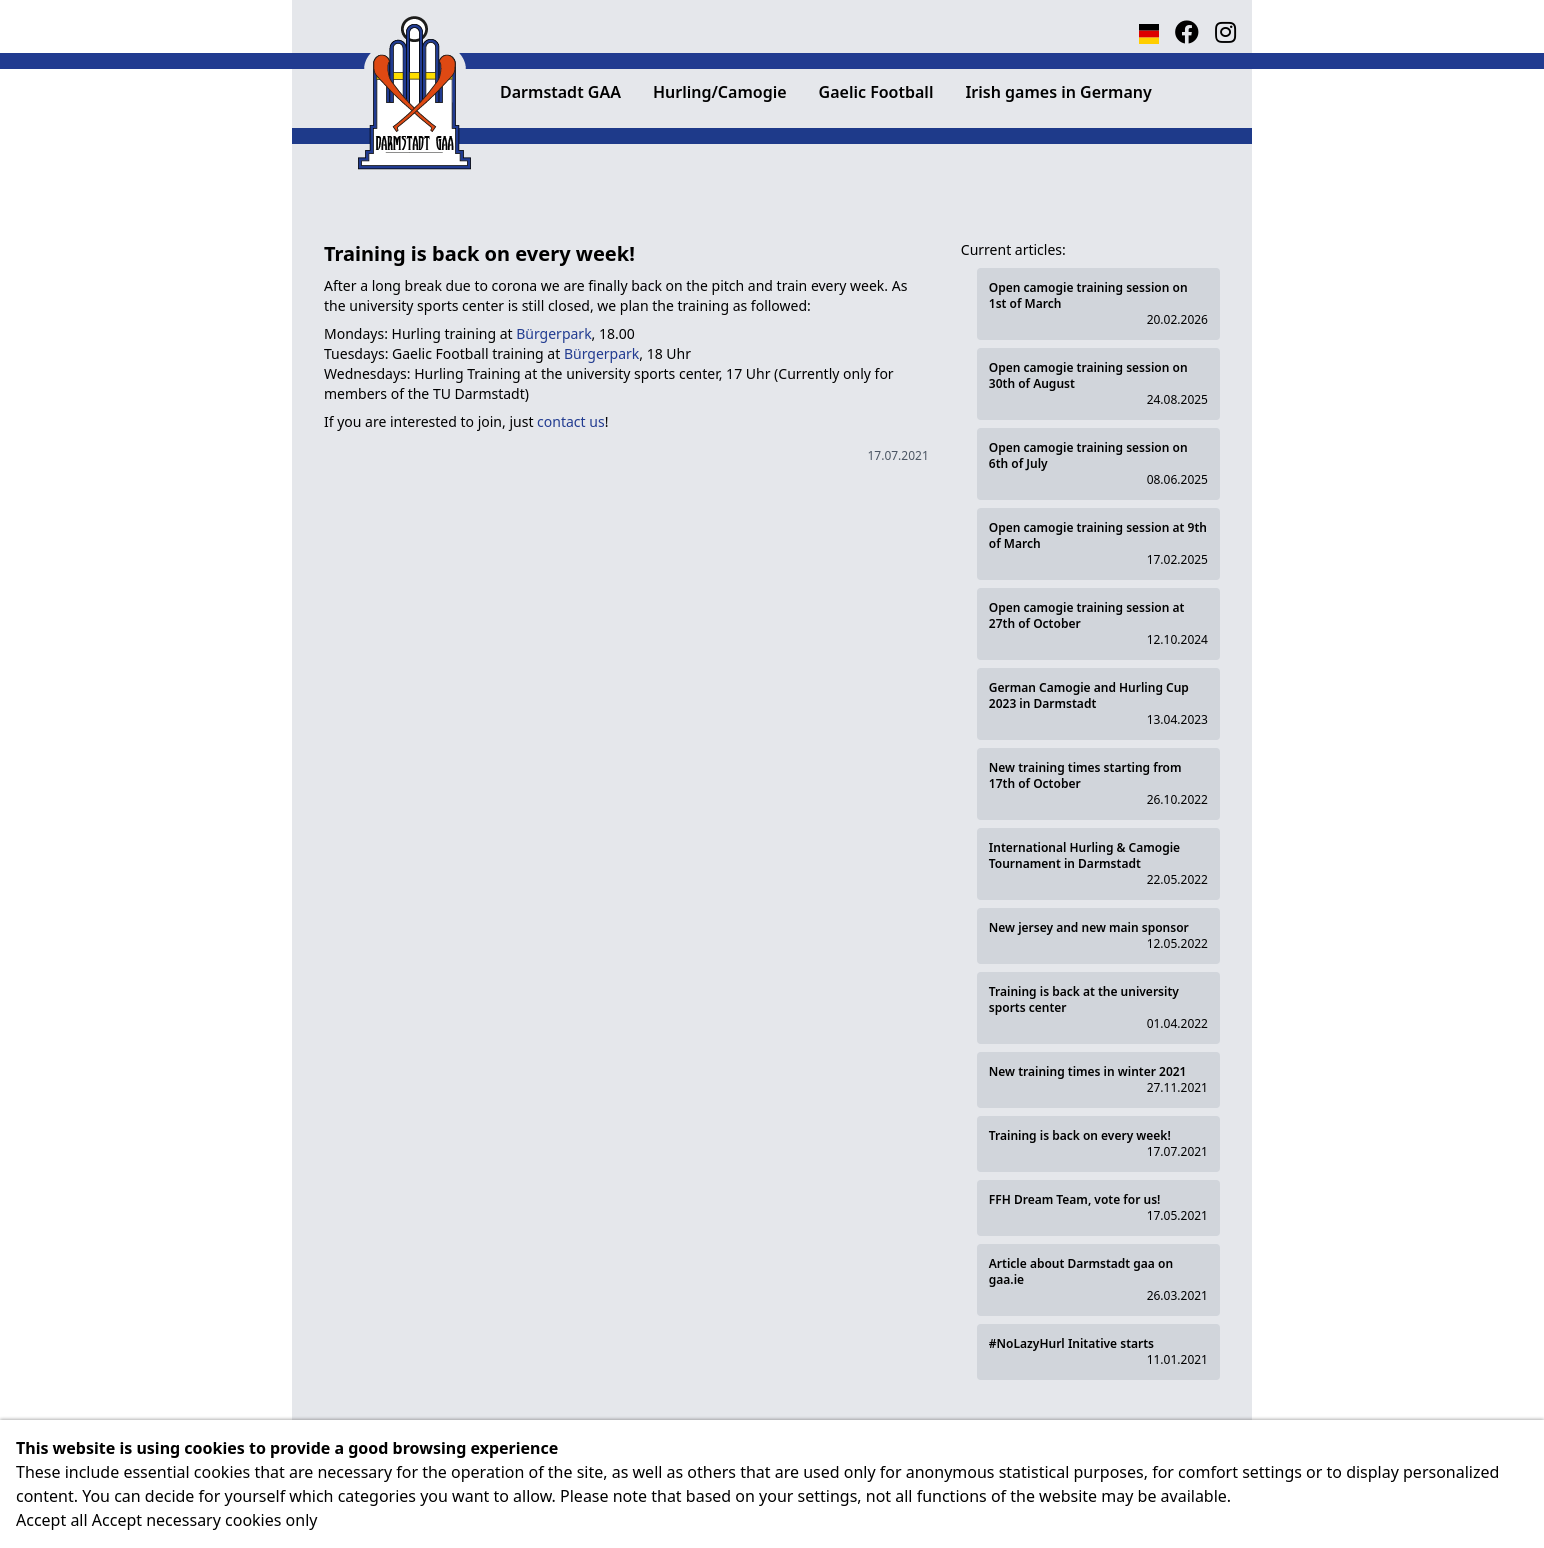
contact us (571, 421)
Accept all (52, 1520)
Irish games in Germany (1058, 92)
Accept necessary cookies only (205, 1520)
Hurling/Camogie (720, 92)
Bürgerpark (553, 333)
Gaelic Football (876, 92)
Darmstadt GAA (560, 92)
